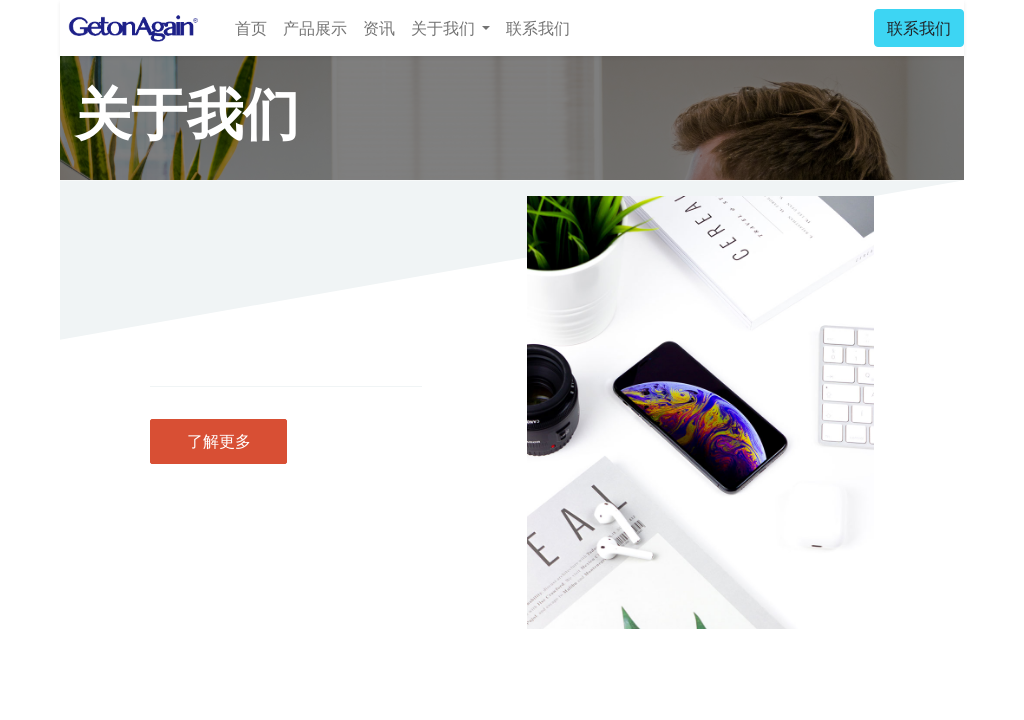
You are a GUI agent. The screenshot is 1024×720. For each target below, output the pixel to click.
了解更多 (219, 441)
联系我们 (919, 28)
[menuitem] (251, 28)
